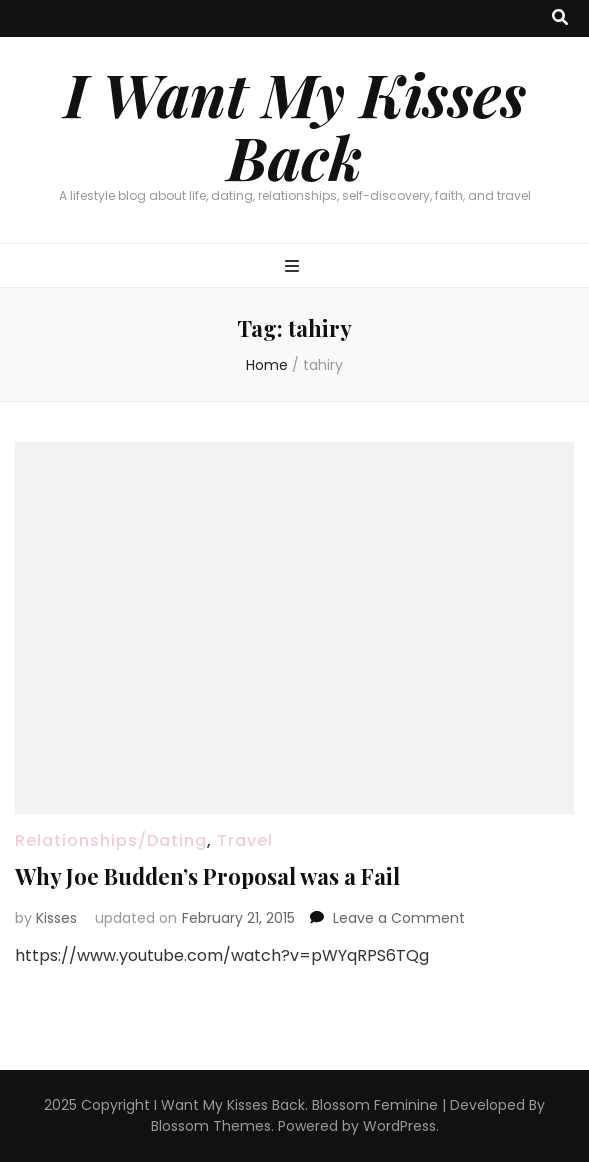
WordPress (399, 1126)
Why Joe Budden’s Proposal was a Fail (207, 876)
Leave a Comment (399, 918)
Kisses (56, 918)
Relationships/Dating (111, 840)
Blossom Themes (211, 1126)
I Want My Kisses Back (295, 124)
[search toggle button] (560, 18)
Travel (245, 840)
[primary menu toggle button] (294, 267)
